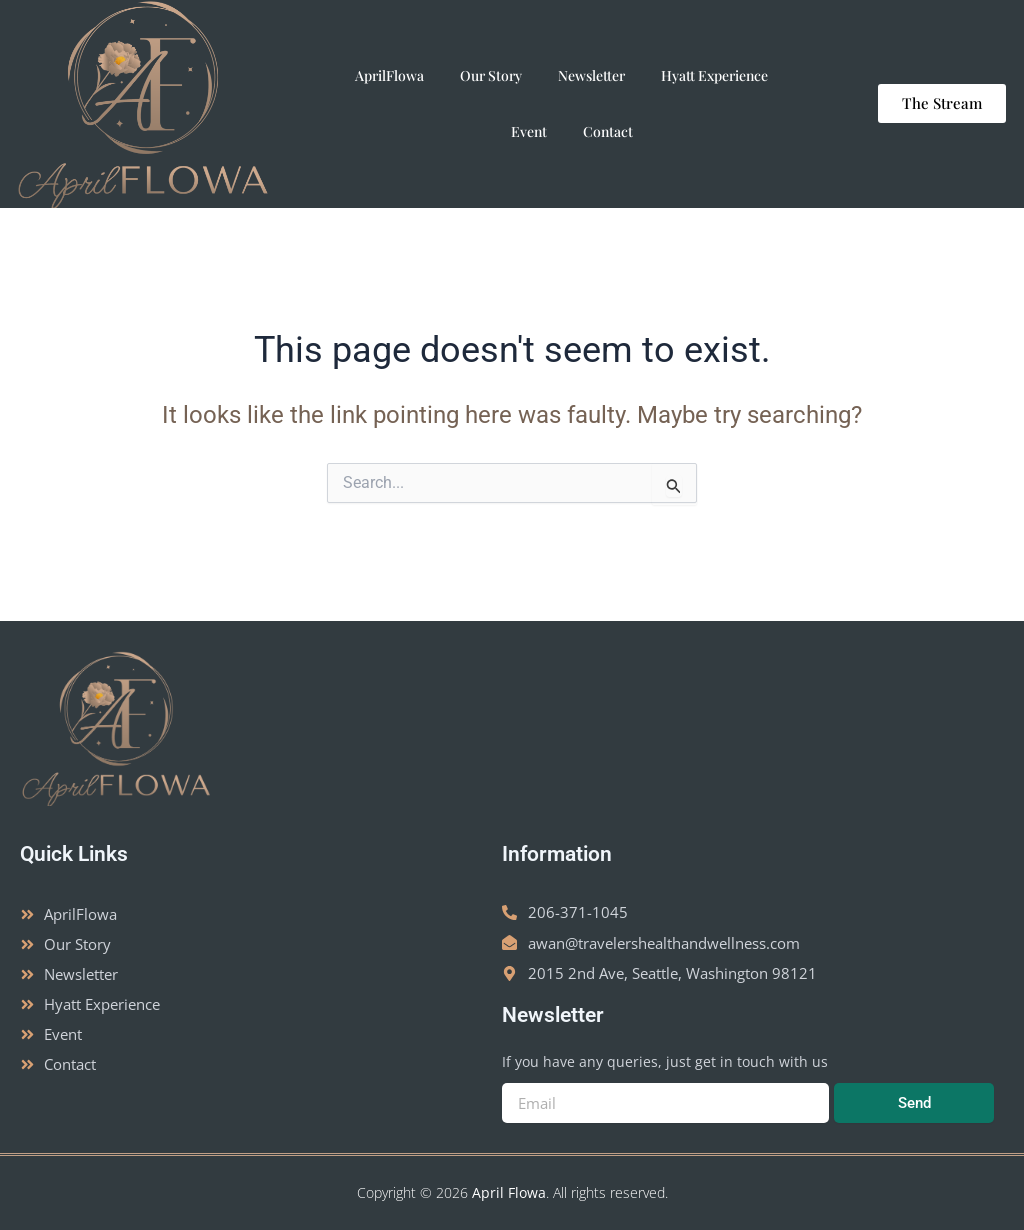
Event (529, 131)
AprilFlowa (389, 75)
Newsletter (591, 75)
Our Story (491, 75)
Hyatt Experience (714, 75)
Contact (608, 131)
